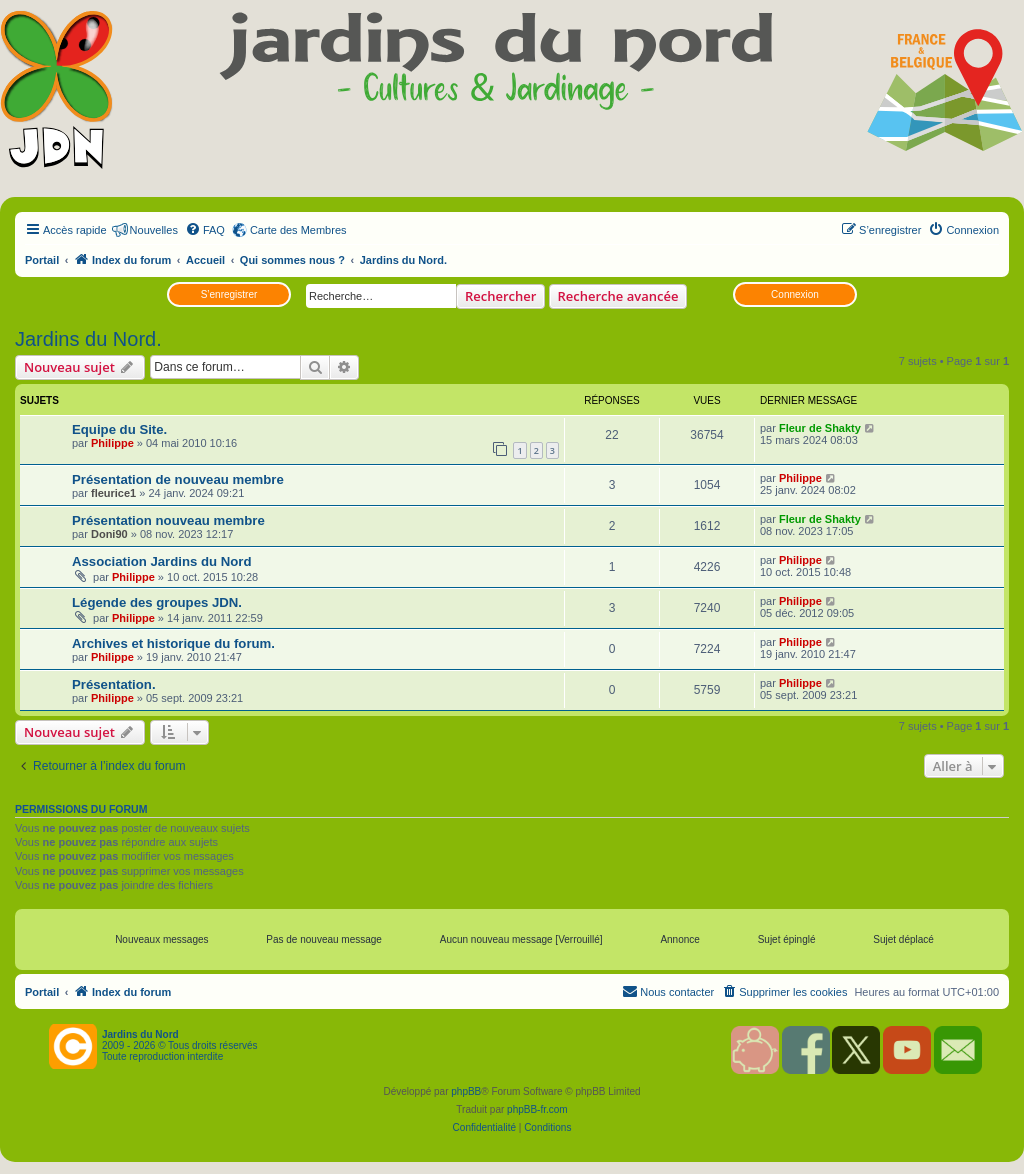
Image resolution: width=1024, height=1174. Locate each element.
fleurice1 (113, 493)
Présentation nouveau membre (168, 520)
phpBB (466, 1091)
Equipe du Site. (119, 429)
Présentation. (114, 684)
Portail (42, 260)
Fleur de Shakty (820, 428)
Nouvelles (154, 230)
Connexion (795, 294)
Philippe (112, 443)
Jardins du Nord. (88, 339)
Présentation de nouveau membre (178, 479)
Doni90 (109, 534)
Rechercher (500, 296)
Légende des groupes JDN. (157, 602)
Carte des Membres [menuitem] (298, 230)
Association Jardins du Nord (162, 561)
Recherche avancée (618, 296)
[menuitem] (205, 230)
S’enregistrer (229, 294)
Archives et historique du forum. (173, 643)
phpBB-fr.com (537, 1109)
